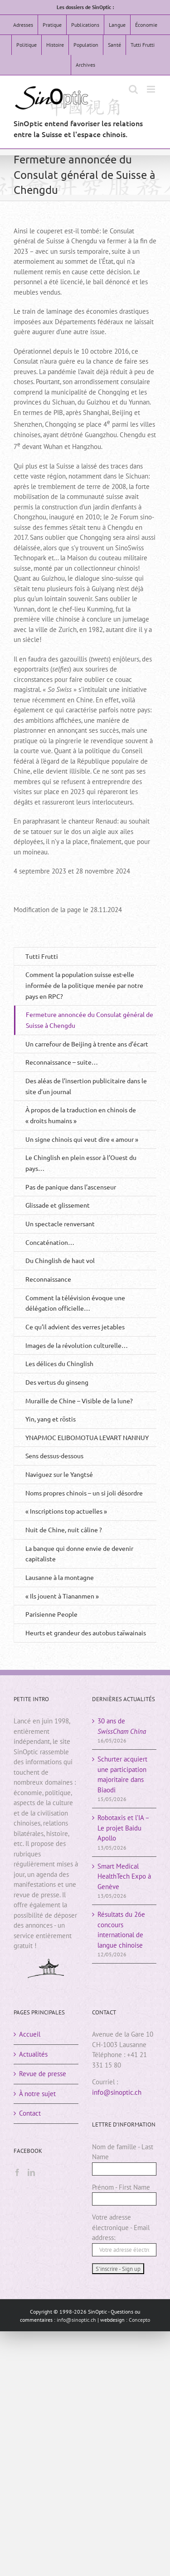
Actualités (33, 2054)
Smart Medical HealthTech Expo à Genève (124, 1876)
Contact (30, 2113)
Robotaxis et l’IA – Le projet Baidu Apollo (123, 1827)
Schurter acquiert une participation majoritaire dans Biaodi (122, 1774)
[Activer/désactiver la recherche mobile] (133, 89)
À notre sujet (37, 2093)
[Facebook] (17, 2172)
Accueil (29, 2034)
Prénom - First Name (121, 2187)
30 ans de (121, 1726)
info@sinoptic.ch (116, 2092)
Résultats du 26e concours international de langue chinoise (121, 1929)
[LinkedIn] (31, 2172)
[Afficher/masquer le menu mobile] (151, 89)
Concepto (139, 2319)
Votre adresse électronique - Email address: (121, 2227)
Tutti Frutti (41, 956)
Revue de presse (42, 2073)
